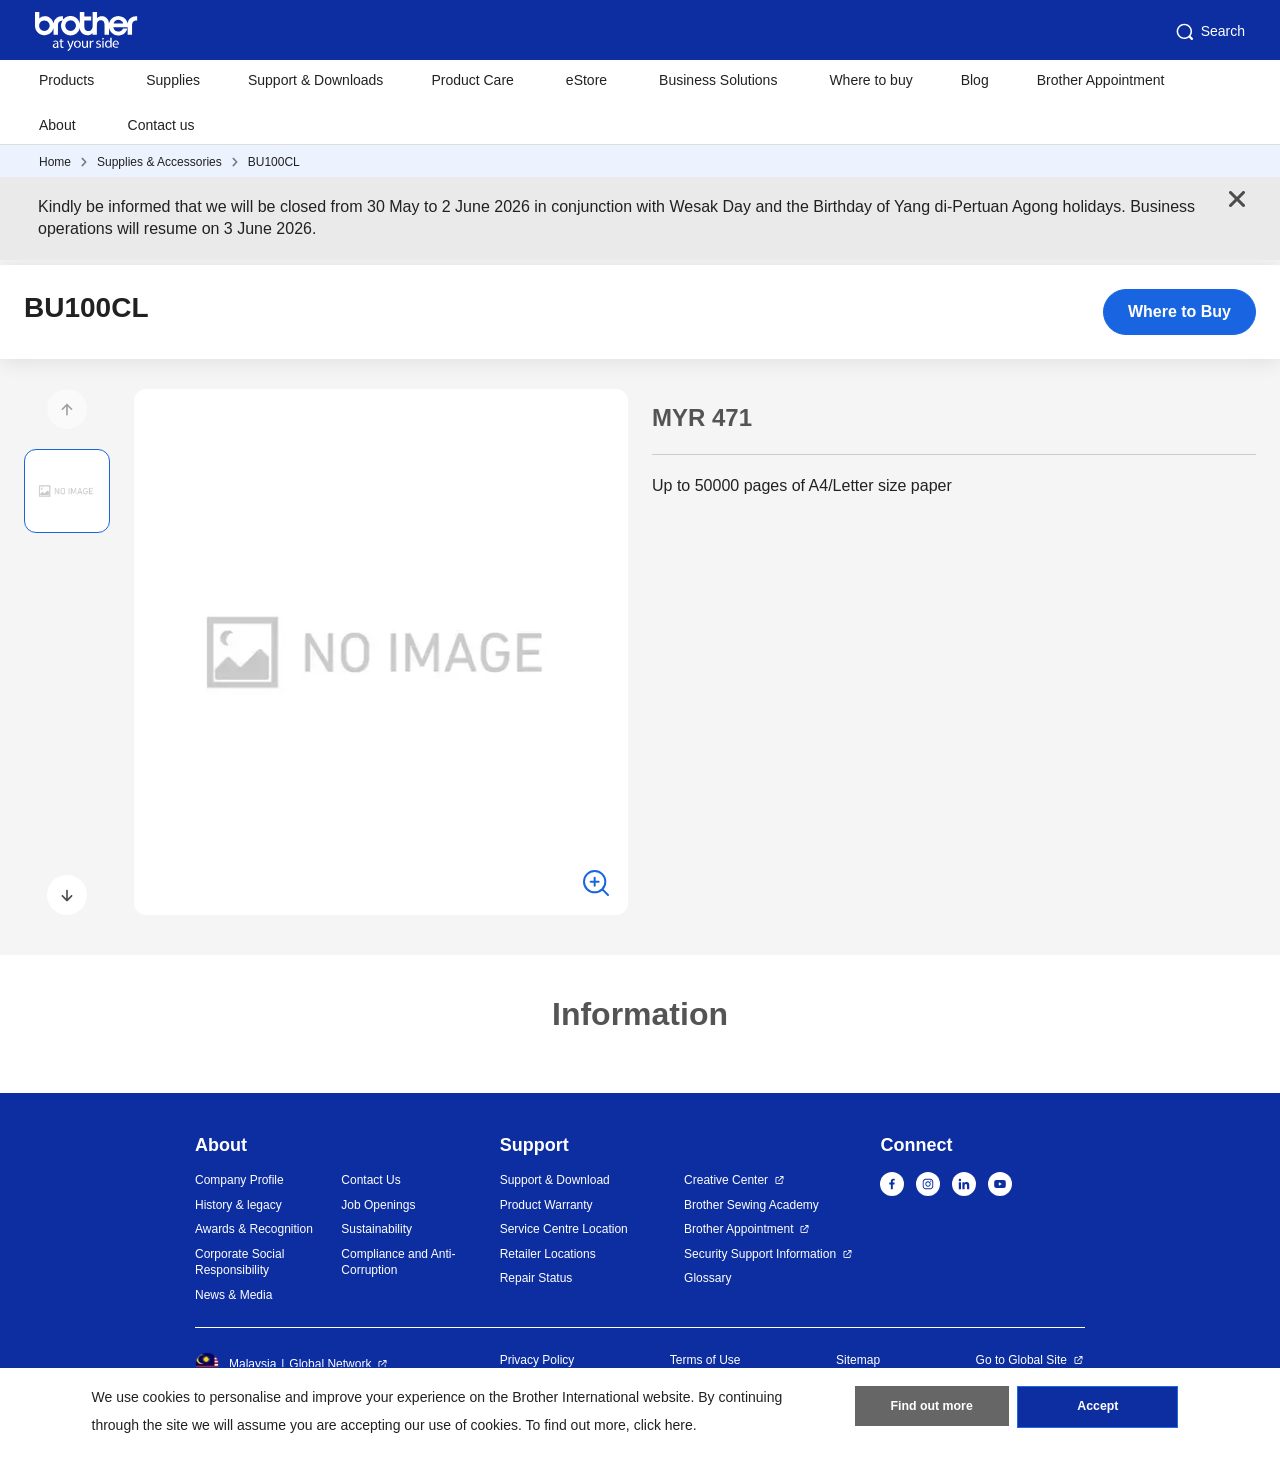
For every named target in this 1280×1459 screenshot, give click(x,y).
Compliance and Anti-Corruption (398, 1262)
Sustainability (376, 1229)
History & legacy (238, 1205)
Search (1209, 32)
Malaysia (235, 1364)
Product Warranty (546, 1205)
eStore (586, 80)
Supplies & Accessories (159, 162)
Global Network (330, 1364)
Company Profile (239, 1180)
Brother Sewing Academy (751, 1205)
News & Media (233, 1295)
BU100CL (274, 162)
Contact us (161, 125)
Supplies (173, 80)
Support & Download (555, 1180)
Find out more (932, 1410)
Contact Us (370, 1180)
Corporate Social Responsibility (239, 1262)
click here (663, 1425)
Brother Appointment (1101, 80)
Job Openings (378, 1205)
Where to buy (870, 80)
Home (55, 162)
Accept (1098, 1410)
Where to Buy (1179, 311)
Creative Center (726, 1180)
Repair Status (536, 1278)
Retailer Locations (548, 1254)
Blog (975, 80)
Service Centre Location (564, 1229)
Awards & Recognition (254, 1229)
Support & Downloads (315, 80)
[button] (67, 409)
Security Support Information (760, 1254)
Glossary (707, 1278)
